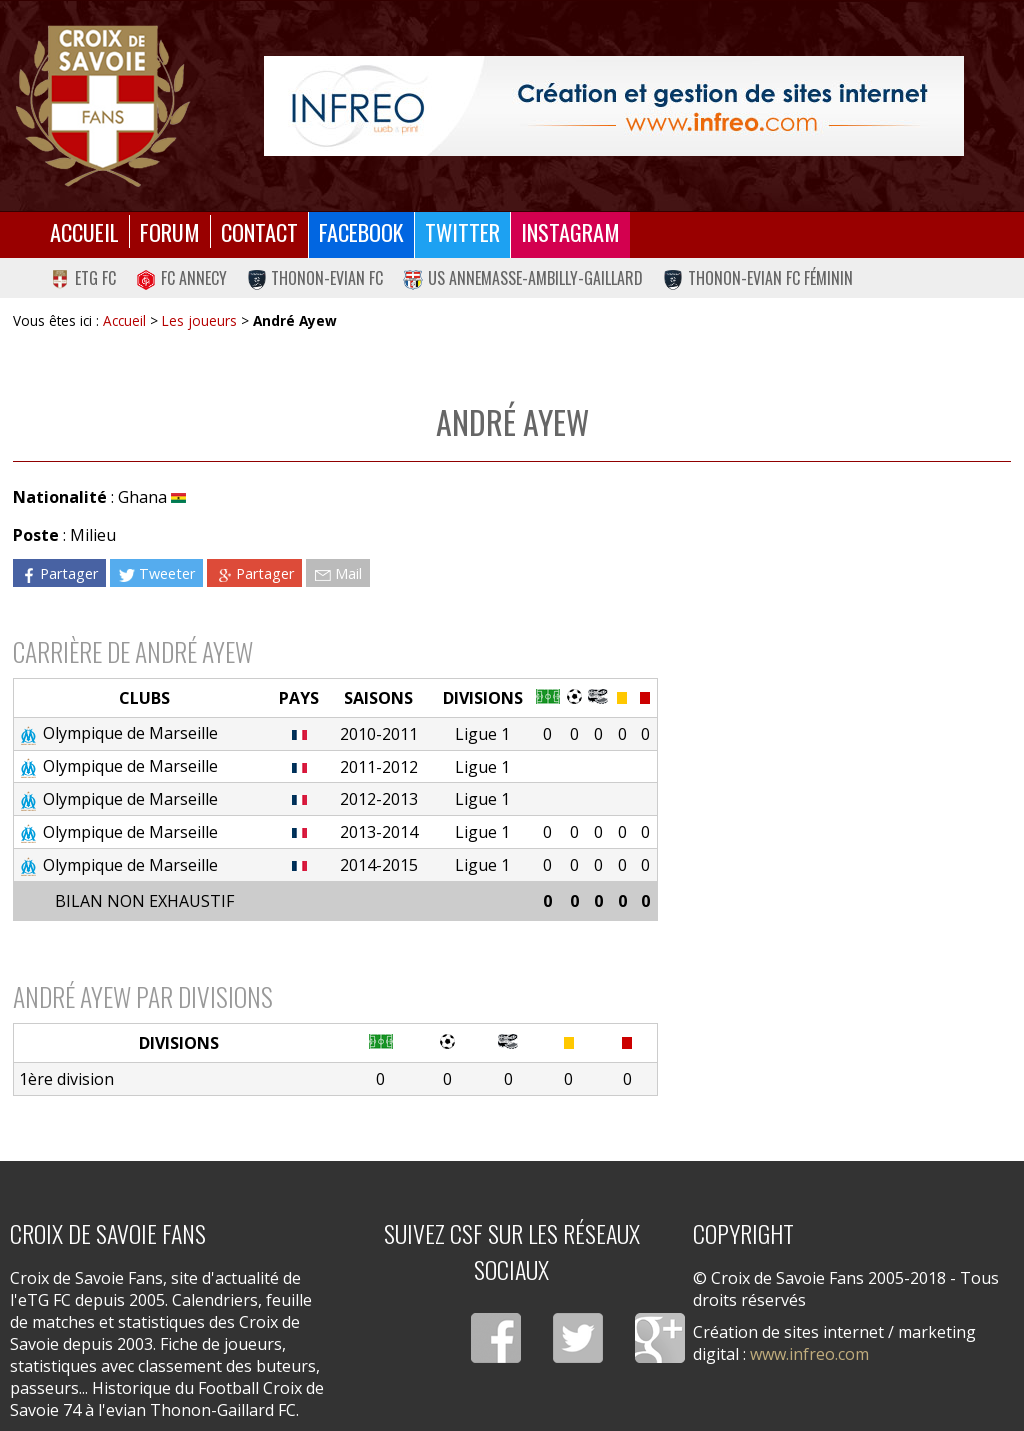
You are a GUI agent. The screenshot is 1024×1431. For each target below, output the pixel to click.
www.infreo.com (809, 1354)
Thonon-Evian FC (315, 278)
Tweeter (156, 573)
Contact (259, 231)
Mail (338, 573)
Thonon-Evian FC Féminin (758, 278)
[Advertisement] (834, 643)
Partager (59, 573)
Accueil (84, 231)
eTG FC (83, 278)
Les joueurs (199, 320)
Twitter (462, 231)
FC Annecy (181, 278)
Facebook (361, 231)
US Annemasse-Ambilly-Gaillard (523, 278)
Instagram (570, 231)
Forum (170, 231)
